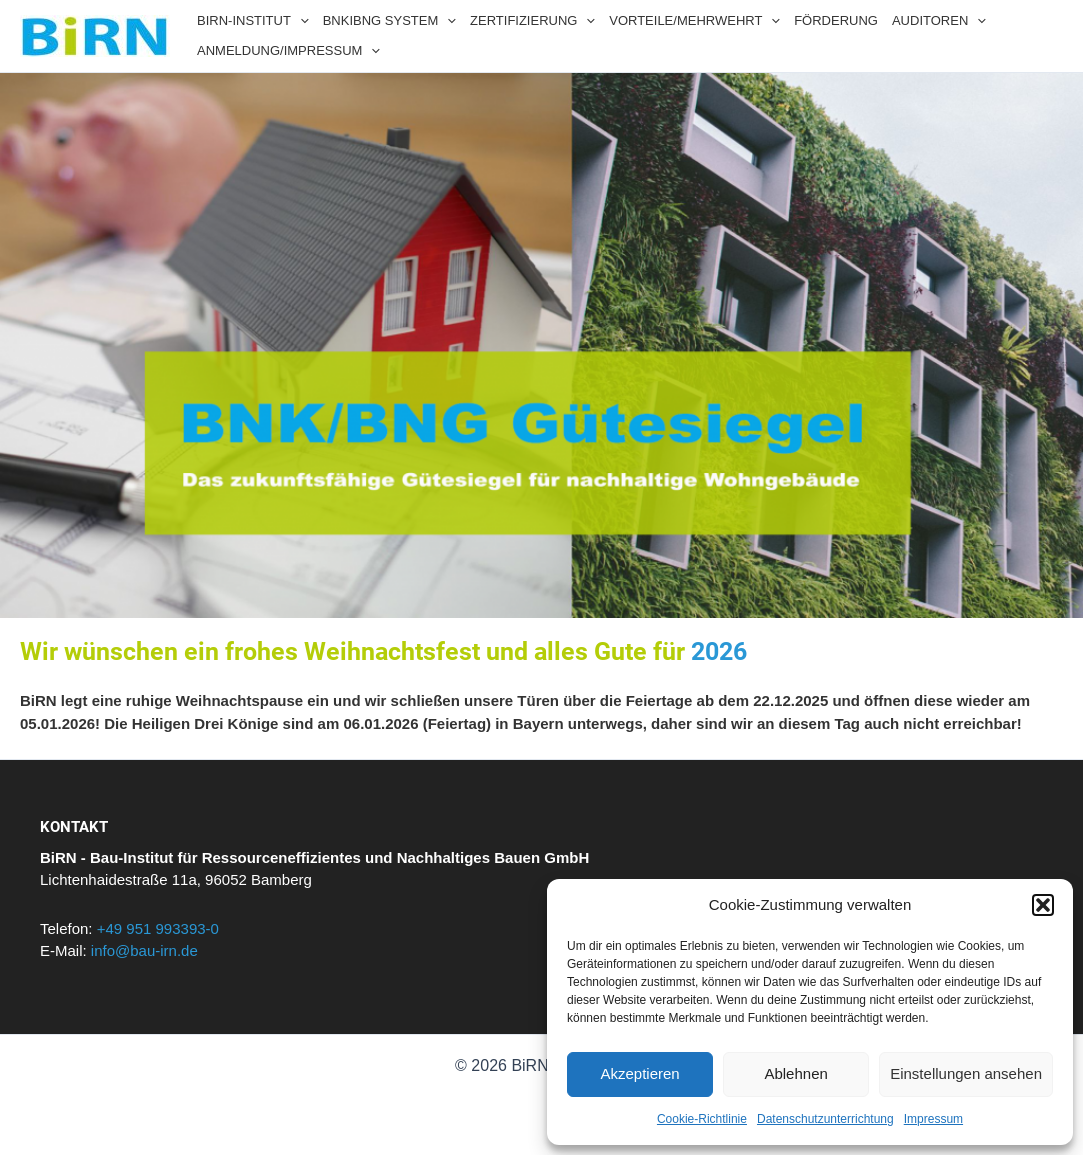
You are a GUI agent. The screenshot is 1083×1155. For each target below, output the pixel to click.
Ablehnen (795, 1073)
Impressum (933, 1119)
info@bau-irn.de (144, 950)
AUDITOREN (939, 21)
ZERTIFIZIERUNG (532, 21)
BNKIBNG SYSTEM (389, 21)
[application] (300, 21)
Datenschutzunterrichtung (825, 1119)
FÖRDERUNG (836, 20)
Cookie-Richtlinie (702, 1119)
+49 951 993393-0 (158, 928)
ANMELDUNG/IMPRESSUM (288, 51)
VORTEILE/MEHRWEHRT (694, 21)
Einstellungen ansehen (966, 1073)
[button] (1043, 905)
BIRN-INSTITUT (253, 21)
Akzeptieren (639, 1073)
